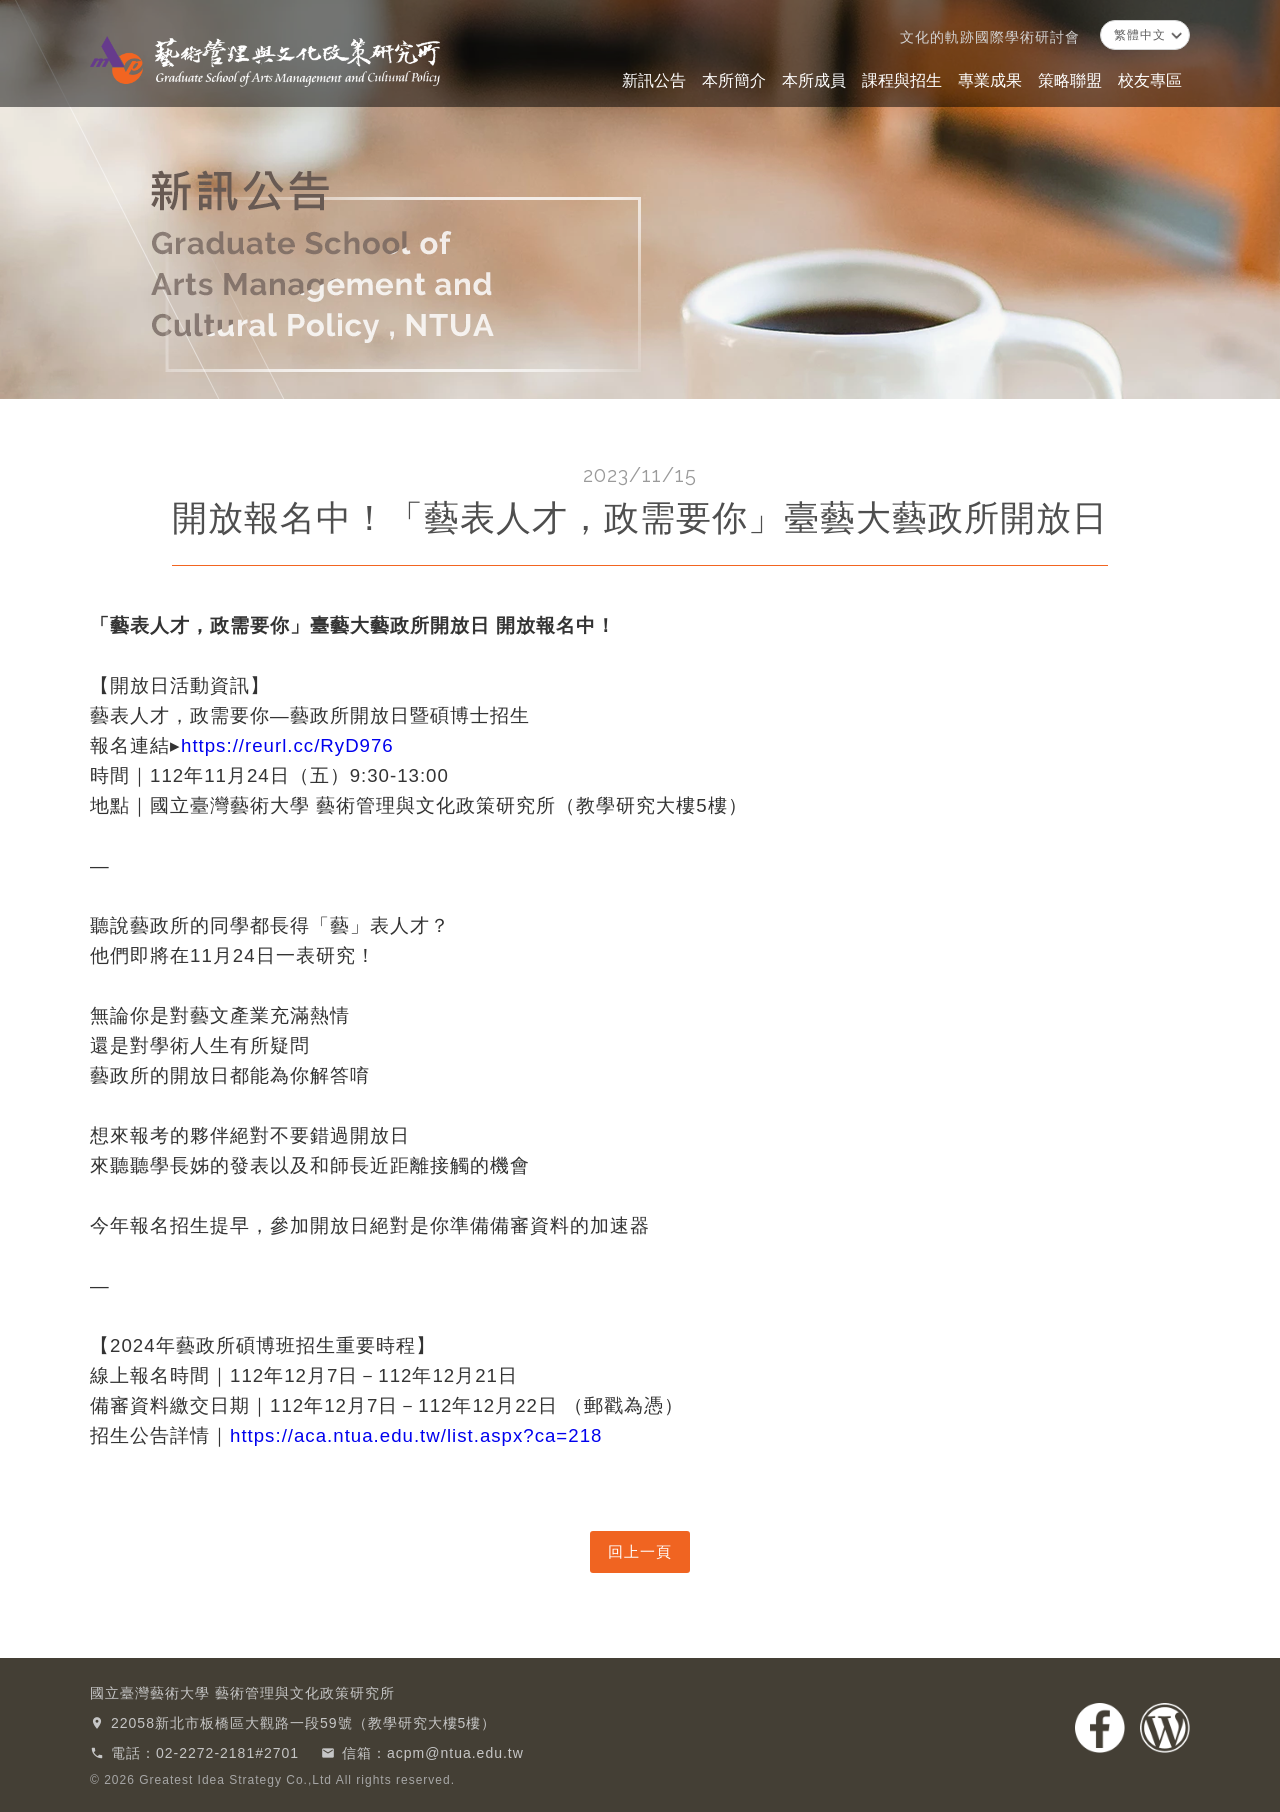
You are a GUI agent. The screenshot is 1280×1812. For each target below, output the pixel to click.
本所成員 (814, 80)
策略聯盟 (1070, 80)
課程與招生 (902, 80)
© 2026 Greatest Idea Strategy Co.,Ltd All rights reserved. (272, 1780)
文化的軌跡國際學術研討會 (990, 37)
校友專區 (1150, 80)
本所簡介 (734, 80)
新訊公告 (654, 80)
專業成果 (990, 80)
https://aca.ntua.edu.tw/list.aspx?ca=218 (416, 1435)
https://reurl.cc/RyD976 (287, 745)
